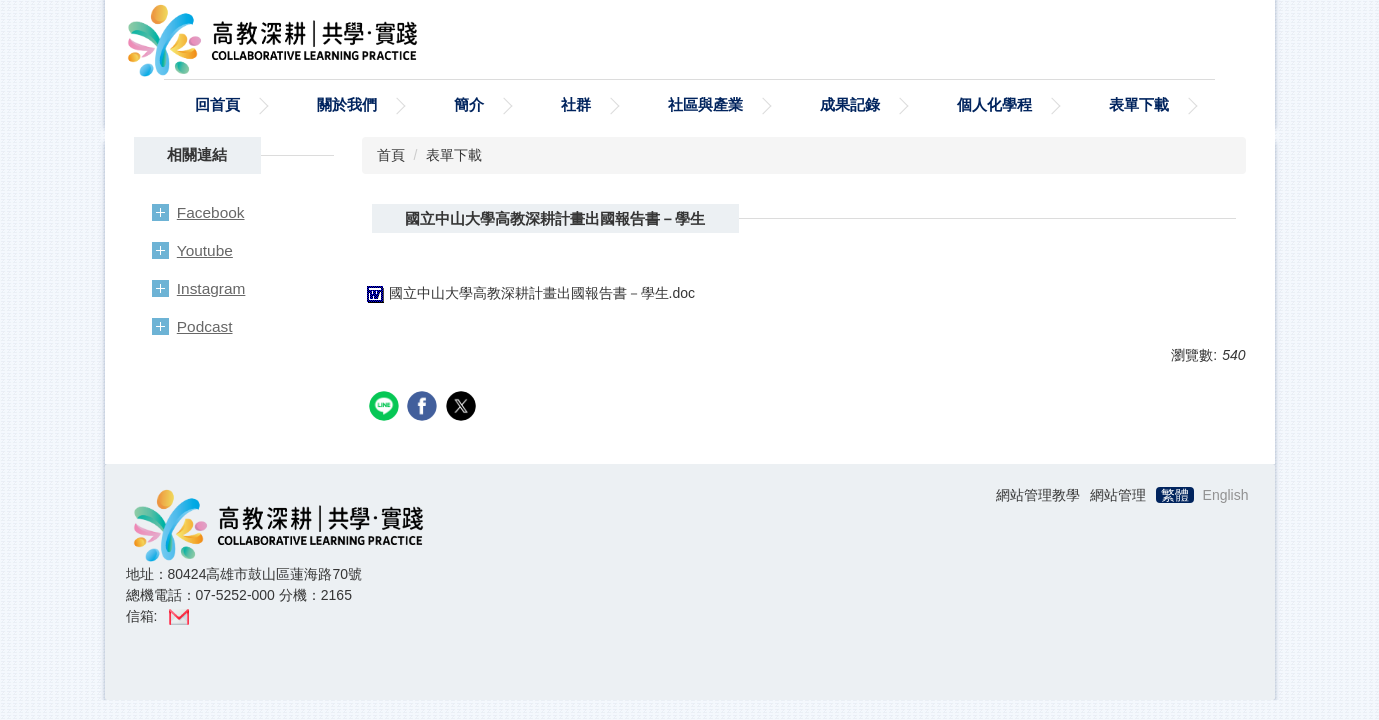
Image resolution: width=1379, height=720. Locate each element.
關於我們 (347, 104)
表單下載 (1139, 104)
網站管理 (1118, 495)
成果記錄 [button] (850, 104)
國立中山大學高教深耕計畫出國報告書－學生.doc (528, 293)
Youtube (205, 250)
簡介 (469, 104)
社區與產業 (705, 104)
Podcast (205, 326)
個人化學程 (994, 104)
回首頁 (217, 104)
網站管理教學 (1038, 495)
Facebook (211, 212)
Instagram (211, 288)
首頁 (391, 155)
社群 (576, 104)
